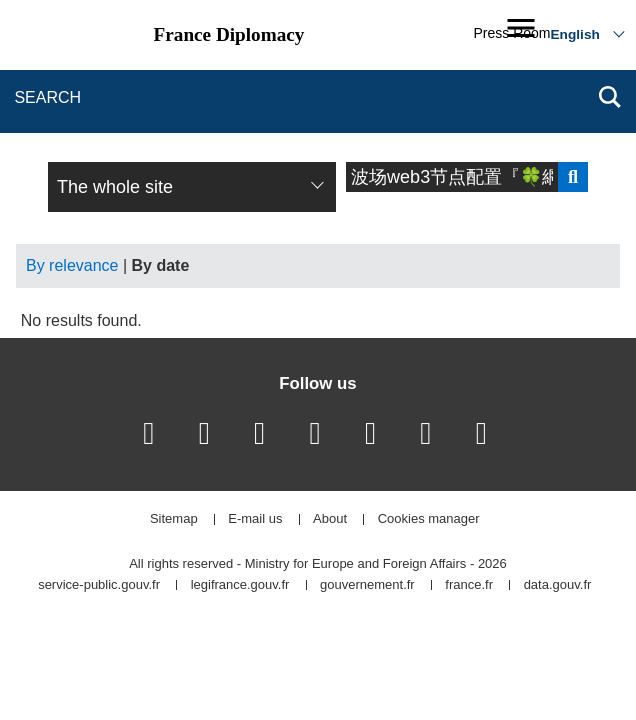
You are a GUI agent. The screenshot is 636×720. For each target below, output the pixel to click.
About (330, 519)
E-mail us (255, 519)
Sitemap (174, 519)
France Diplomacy (229, 34)
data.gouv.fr (558, 585)
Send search (573, 177)
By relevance (72, 265)
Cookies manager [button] (429, 519)
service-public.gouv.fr (99, 585)
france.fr (469, 585)
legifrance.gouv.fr (240, 585)
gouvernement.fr (367, 585)
